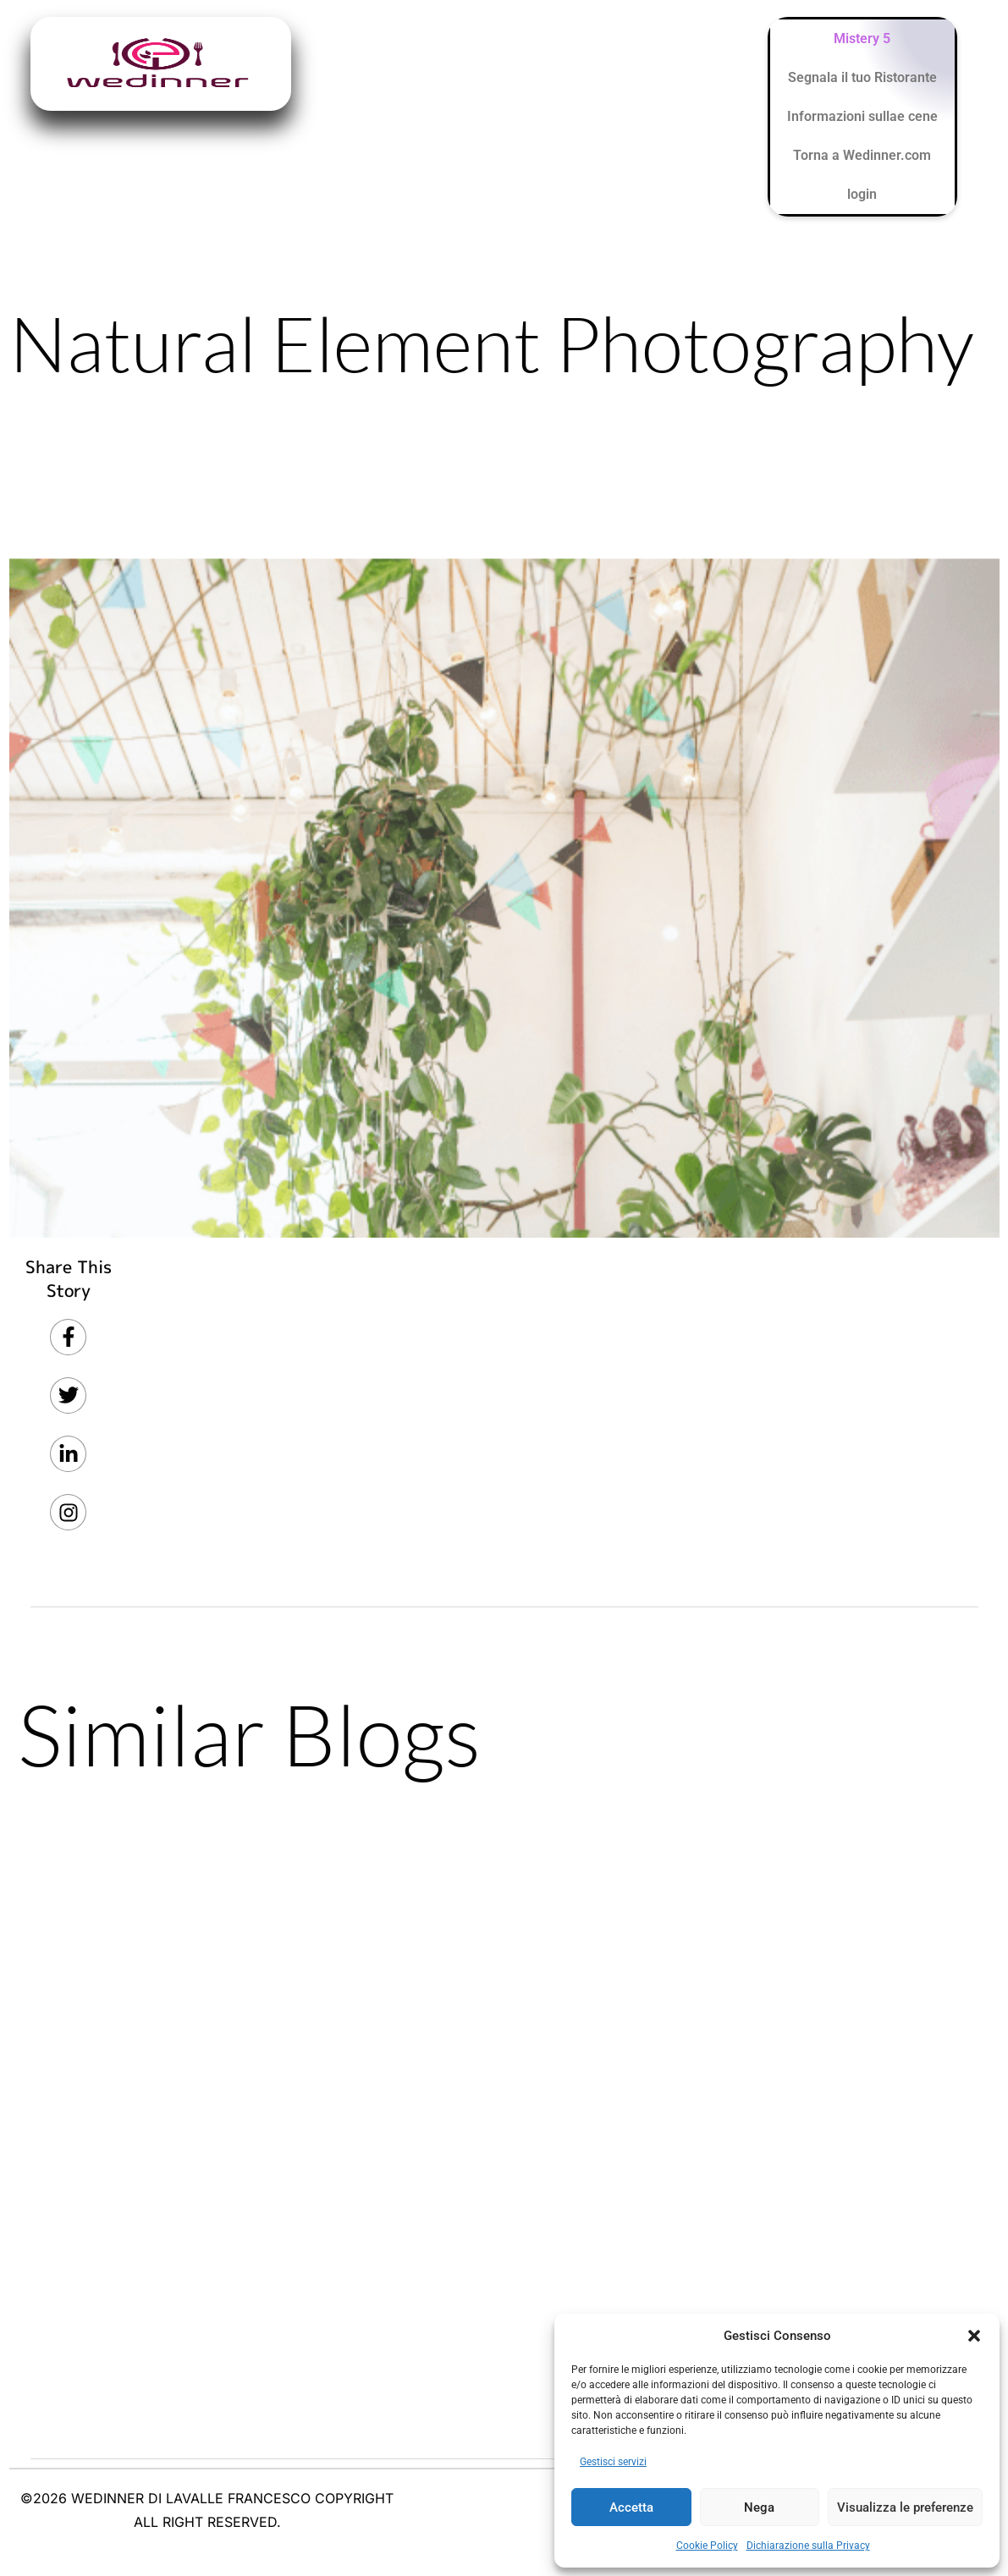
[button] (974, 2335)
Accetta (631, 2507)
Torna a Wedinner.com (862, 155)
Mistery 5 (862, 38)
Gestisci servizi (613, 2462)
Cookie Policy (707, 2545)
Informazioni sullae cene (862, 116)
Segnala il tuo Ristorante (862, 77)
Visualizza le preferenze (905, 2507)
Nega (759, 2507)
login (862, 194)
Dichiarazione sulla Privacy (808, 2545)
